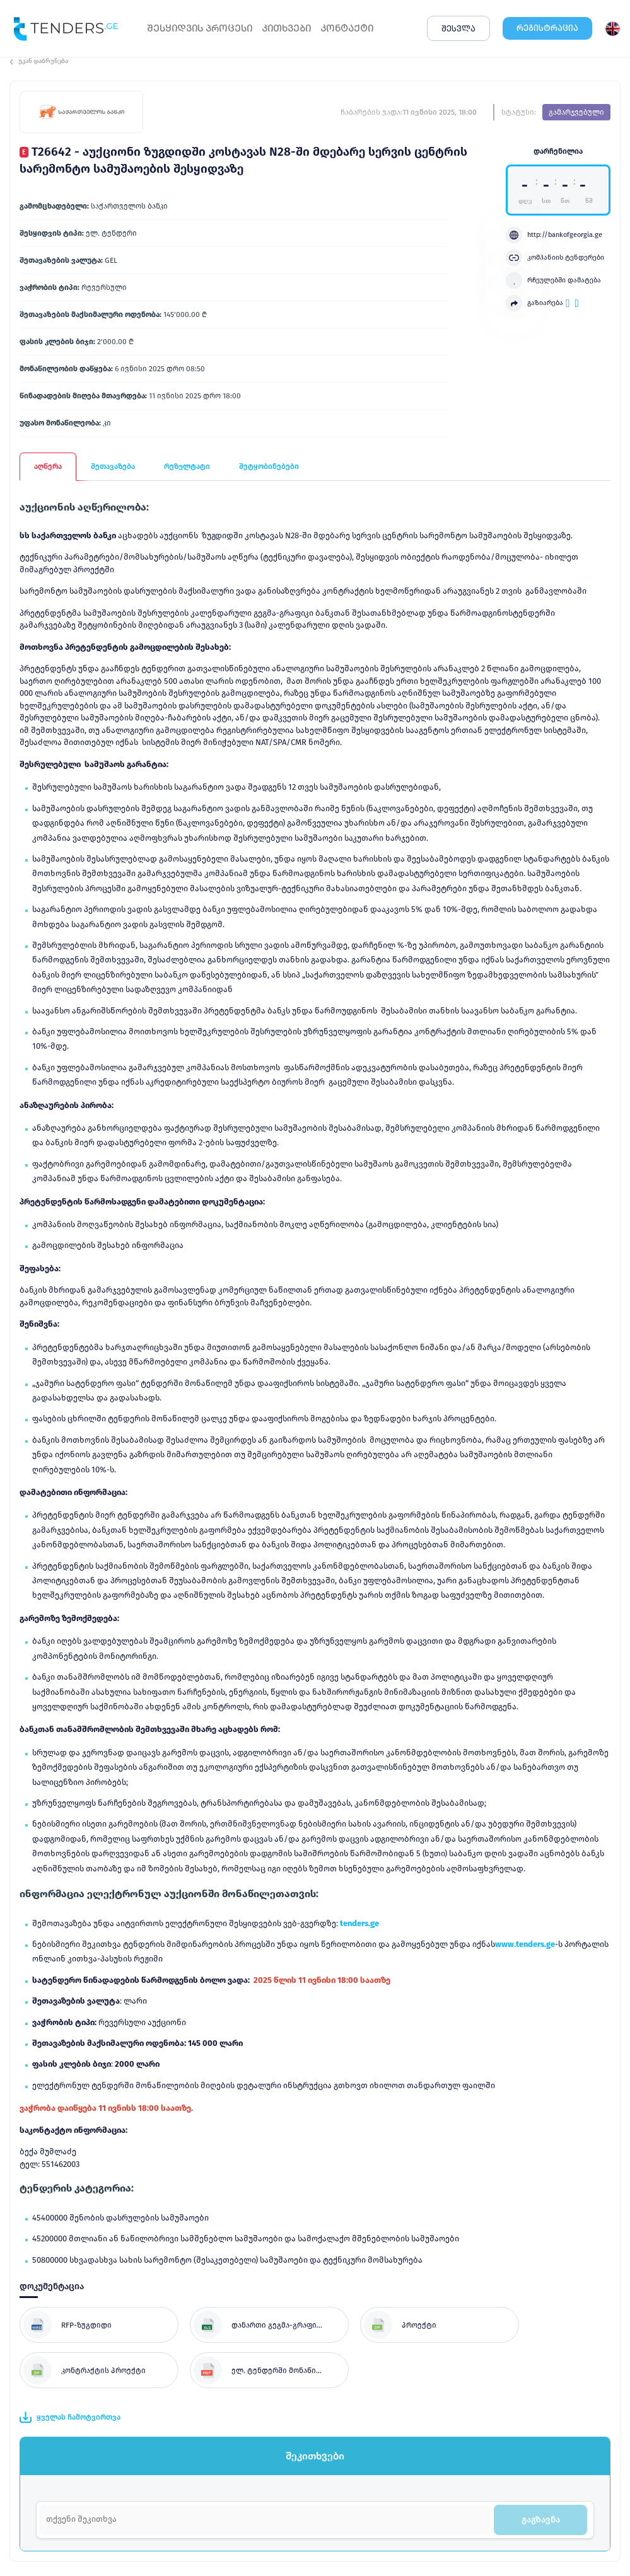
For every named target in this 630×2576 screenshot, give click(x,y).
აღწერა (48, 466)
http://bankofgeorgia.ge (554, 235)
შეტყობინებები (269, 466)
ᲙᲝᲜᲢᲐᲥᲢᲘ (346, 28)
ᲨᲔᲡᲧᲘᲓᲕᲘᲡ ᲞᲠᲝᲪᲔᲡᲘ (199, 28)
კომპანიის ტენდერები (555, 258)
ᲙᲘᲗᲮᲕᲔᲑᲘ (286, 28)
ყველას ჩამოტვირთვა (70, 2417)
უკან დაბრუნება (38, 61)
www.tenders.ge (525, 1944)
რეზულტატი (187, 466)
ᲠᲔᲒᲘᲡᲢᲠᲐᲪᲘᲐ (547, 28)
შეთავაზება (113, 466)
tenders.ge (359, 1923)
